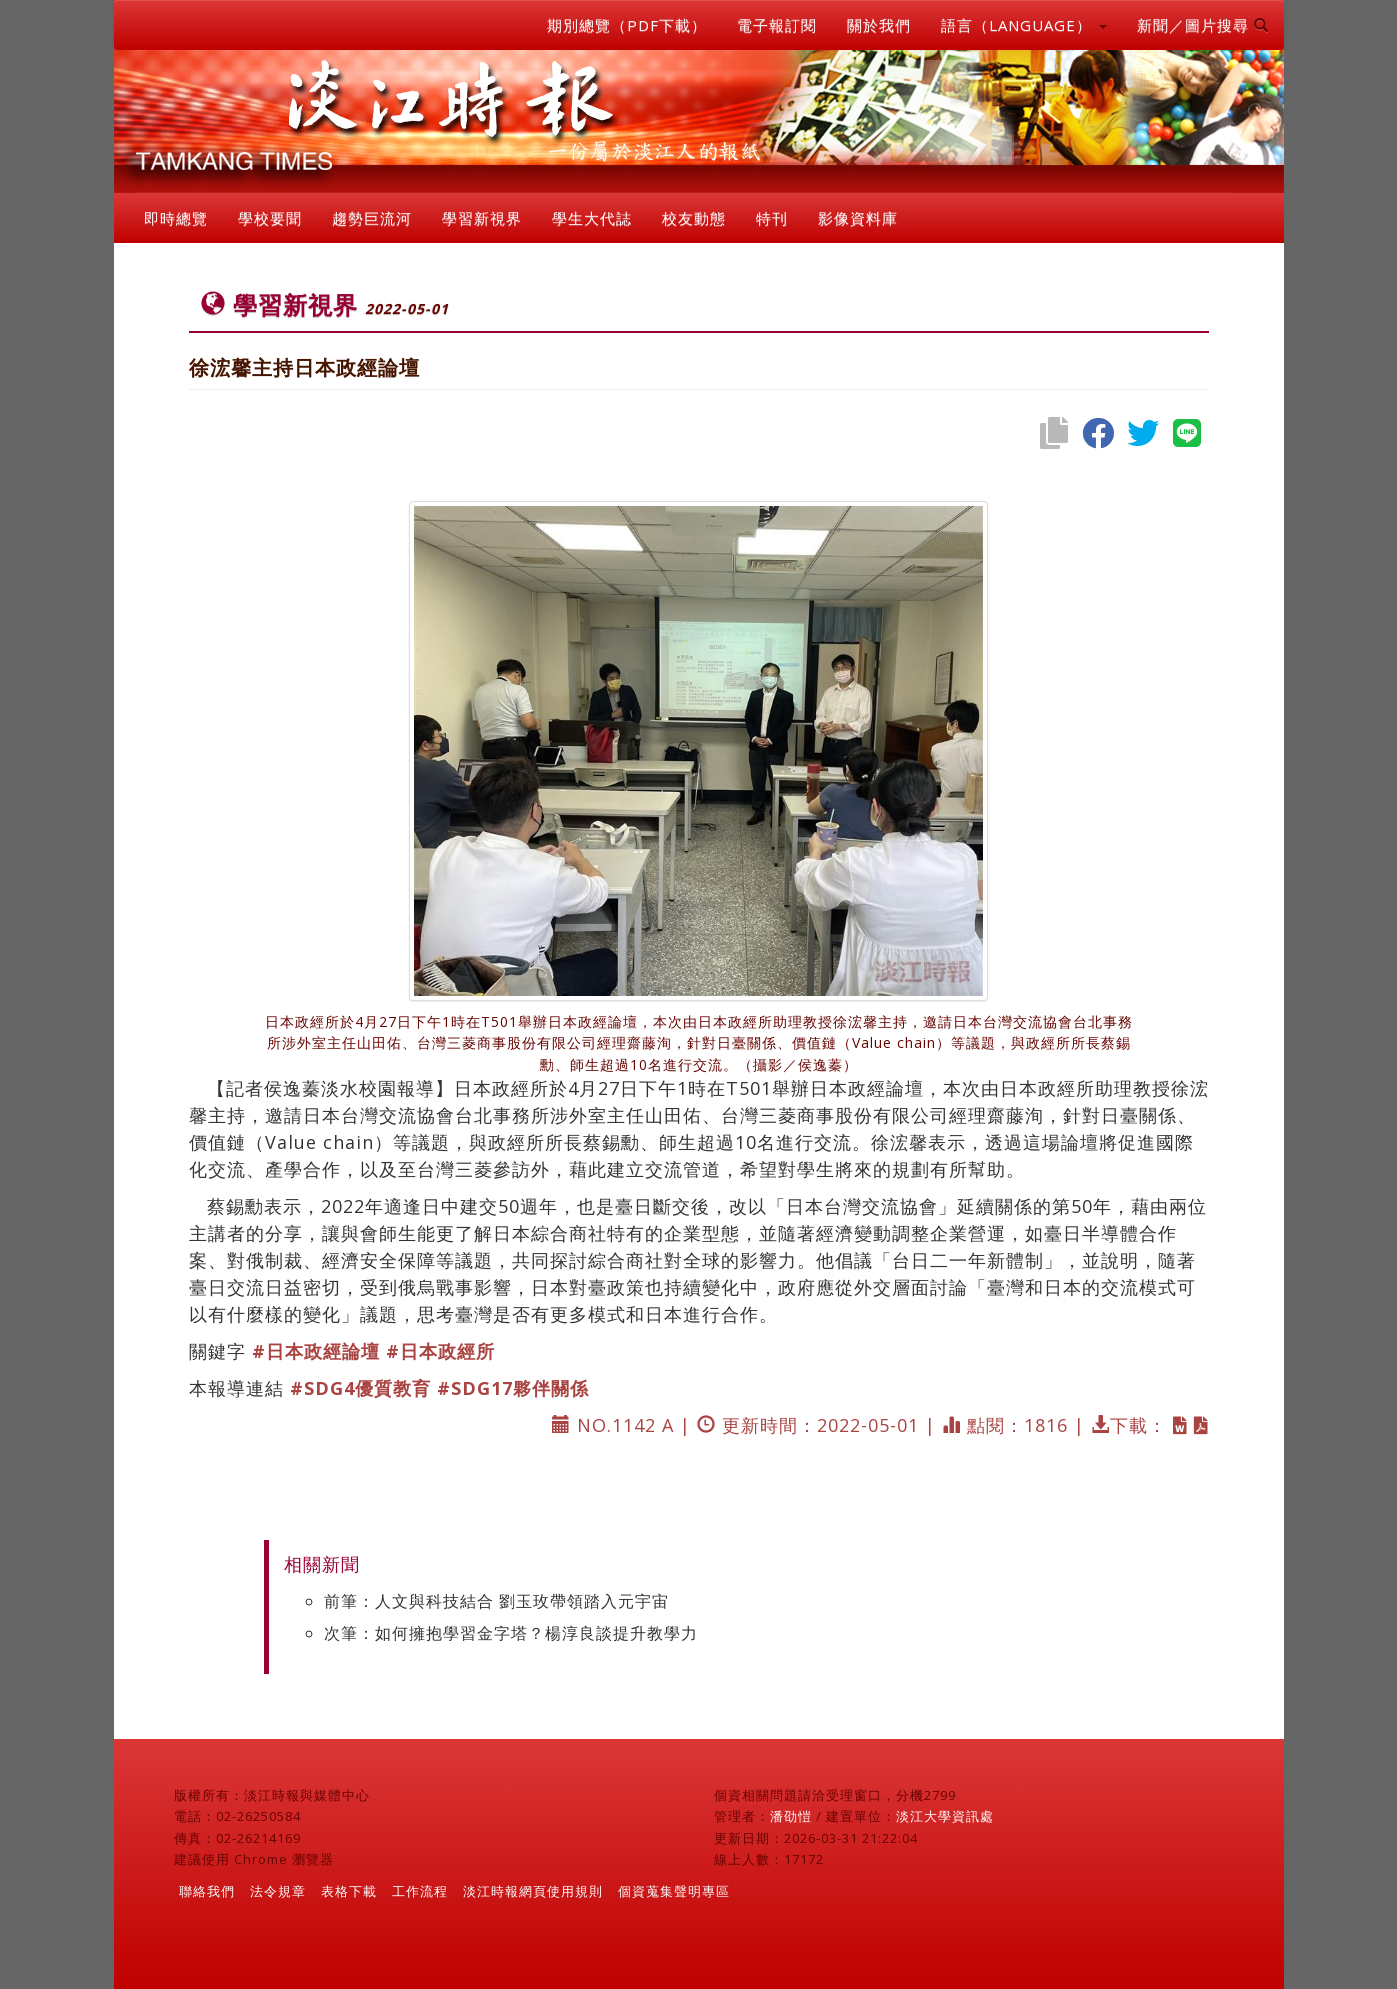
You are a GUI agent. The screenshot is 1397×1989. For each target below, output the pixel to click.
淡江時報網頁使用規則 (533, 1891)
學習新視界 (482, 218)
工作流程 (420, 1891)
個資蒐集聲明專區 (674, 1891)
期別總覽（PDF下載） (627, 25)
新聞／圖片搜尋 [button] (1203, 25)
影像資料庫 (858, 218)
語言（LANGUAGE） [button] (1024, 25)
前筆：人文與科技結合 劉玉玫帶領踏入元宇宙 (496, 1601)
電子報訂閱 (777, 25)
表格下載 (349, 1891)
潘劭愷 (791, 1816)
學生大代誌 (592, 218)
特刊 (772, 218)
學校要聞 (270, 218)
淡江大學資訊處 (945, 1816)
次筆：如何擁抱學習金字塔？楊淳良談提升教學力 (511, 1633)
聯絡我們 (207, 1891)
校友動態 (694, 218)
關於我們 (879, 25)
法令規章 (278, 1891)
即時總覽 (176, 218)
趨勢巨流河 (372, 218)
